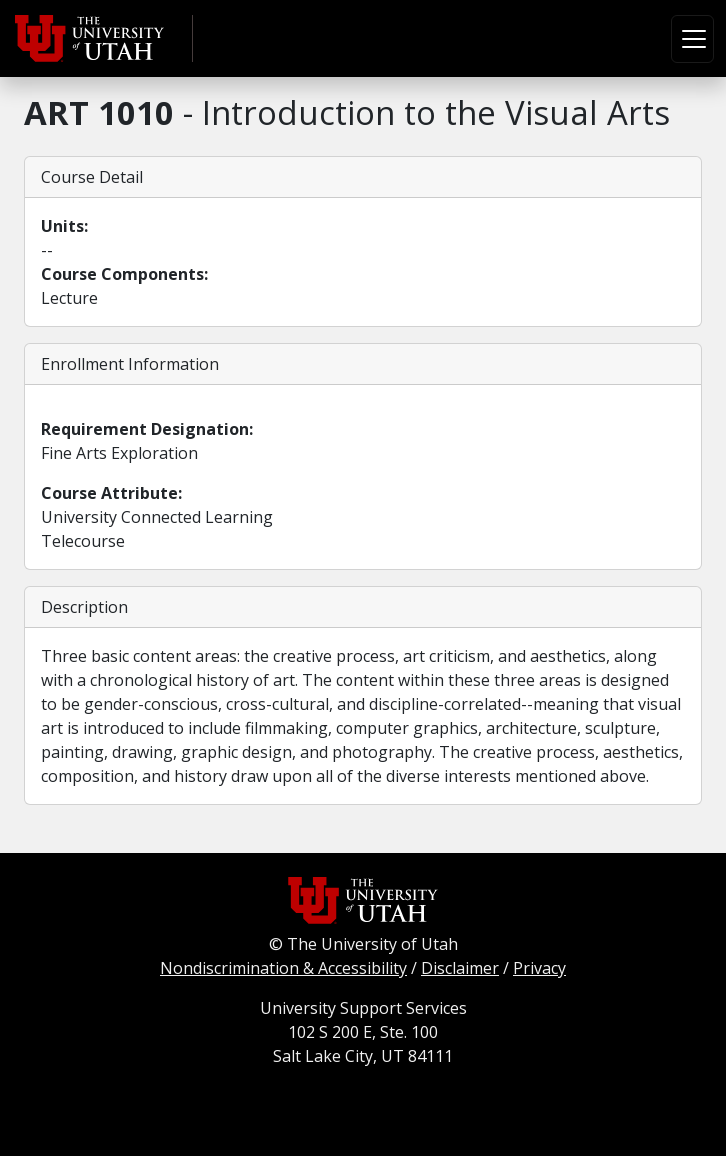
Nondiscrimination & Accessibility (283, 968)
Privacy (539, 968)
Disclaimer (460, 968)
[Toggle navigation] (692, 39)
